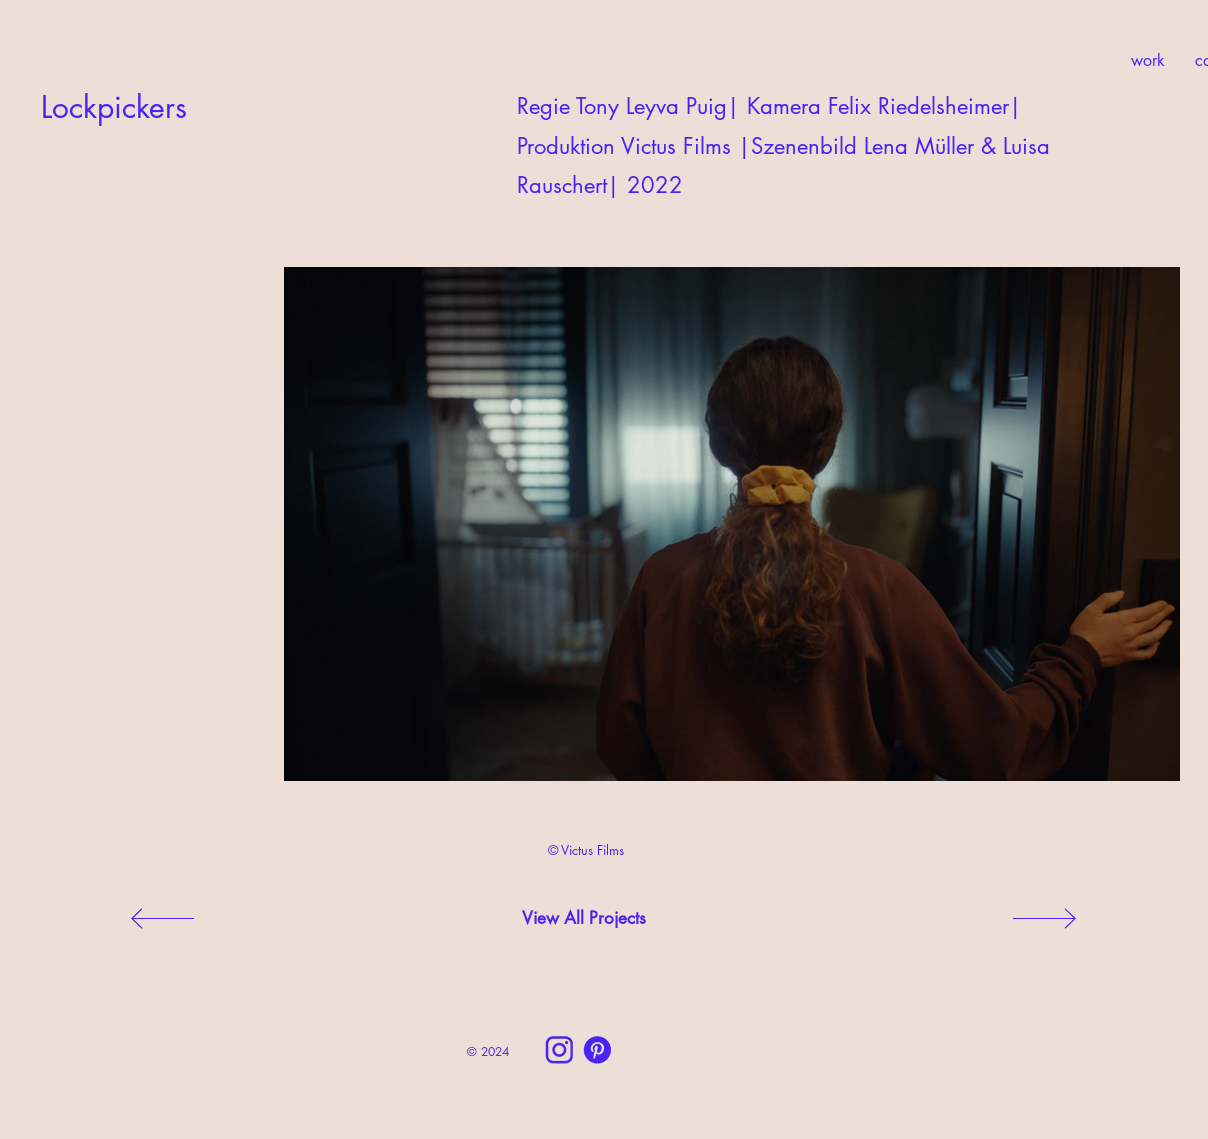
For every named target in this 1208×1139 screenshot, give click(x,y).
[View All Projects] (584, 919)
